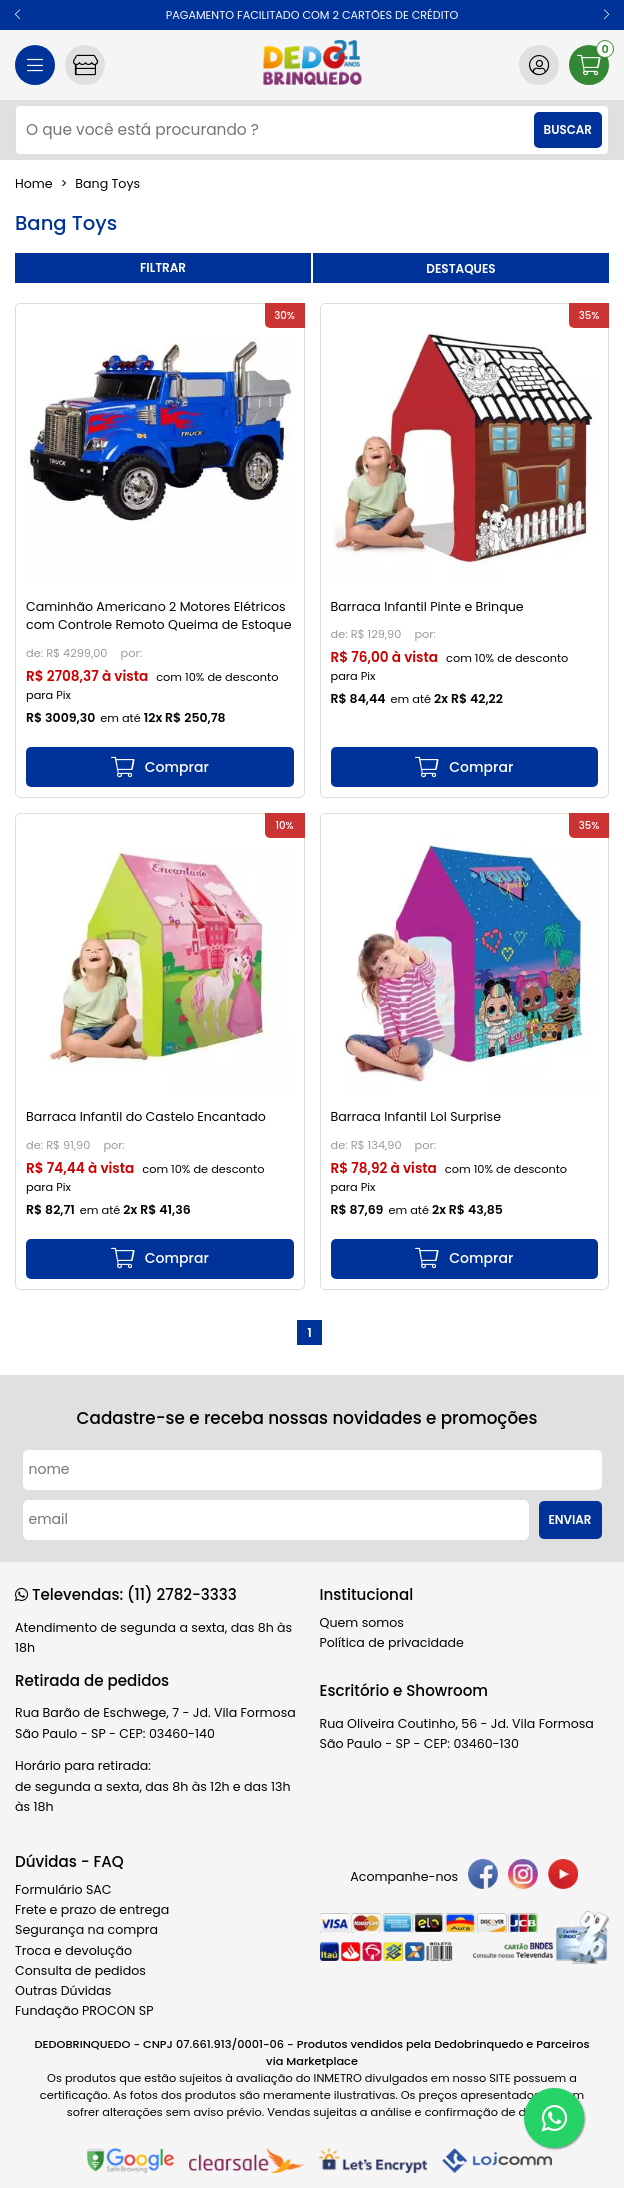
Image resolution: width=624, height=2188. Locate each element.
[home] (312, 65)
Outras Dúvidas (63, 1990)
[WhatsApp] (554, 2118)
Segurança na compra (86, 1929)
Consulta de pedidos (80, 1970)
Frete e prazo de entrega (92, 1909)
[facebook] (483, 1877)
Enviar (570, 1520)
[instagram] (523, 1877)
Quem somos (362, 1622)
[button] (17, 15)
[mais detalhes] (160, 767)
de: (36, 653)
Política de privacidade (392, 1642)
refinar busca (163, 268)
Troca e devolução (73, 1950)
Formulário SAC (63, 1889)
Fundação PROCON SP (84, 2010)
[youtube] (563, 1877)
